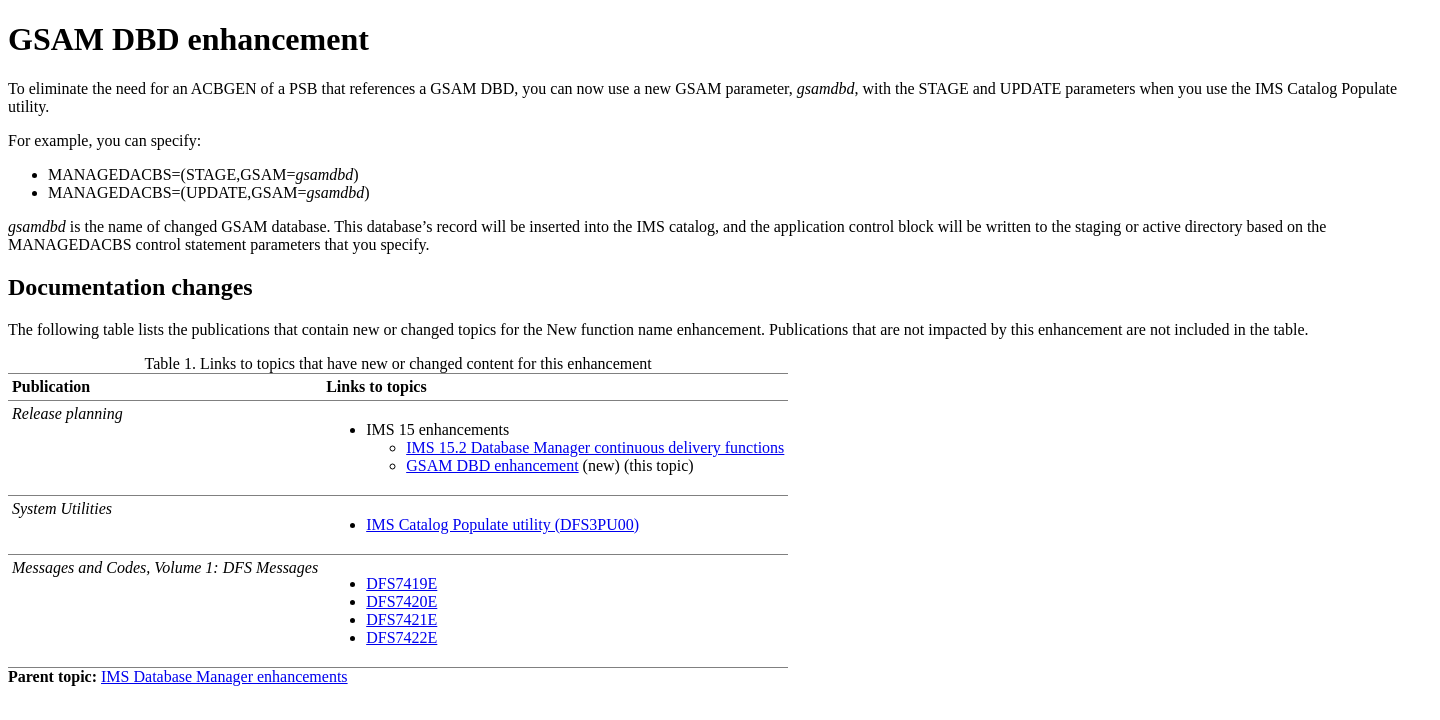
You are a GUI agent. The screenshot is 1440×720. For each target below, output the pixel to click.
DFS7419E (401, 583)
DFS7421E (401, 619)
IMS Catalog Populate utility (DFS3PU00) (502, 524)
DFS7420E (401, 601)
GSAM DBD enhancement (492, 465)
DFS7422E (401, 637)
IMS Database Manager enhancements (224, 676)
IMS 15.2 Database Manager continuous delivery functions (595, 447)
